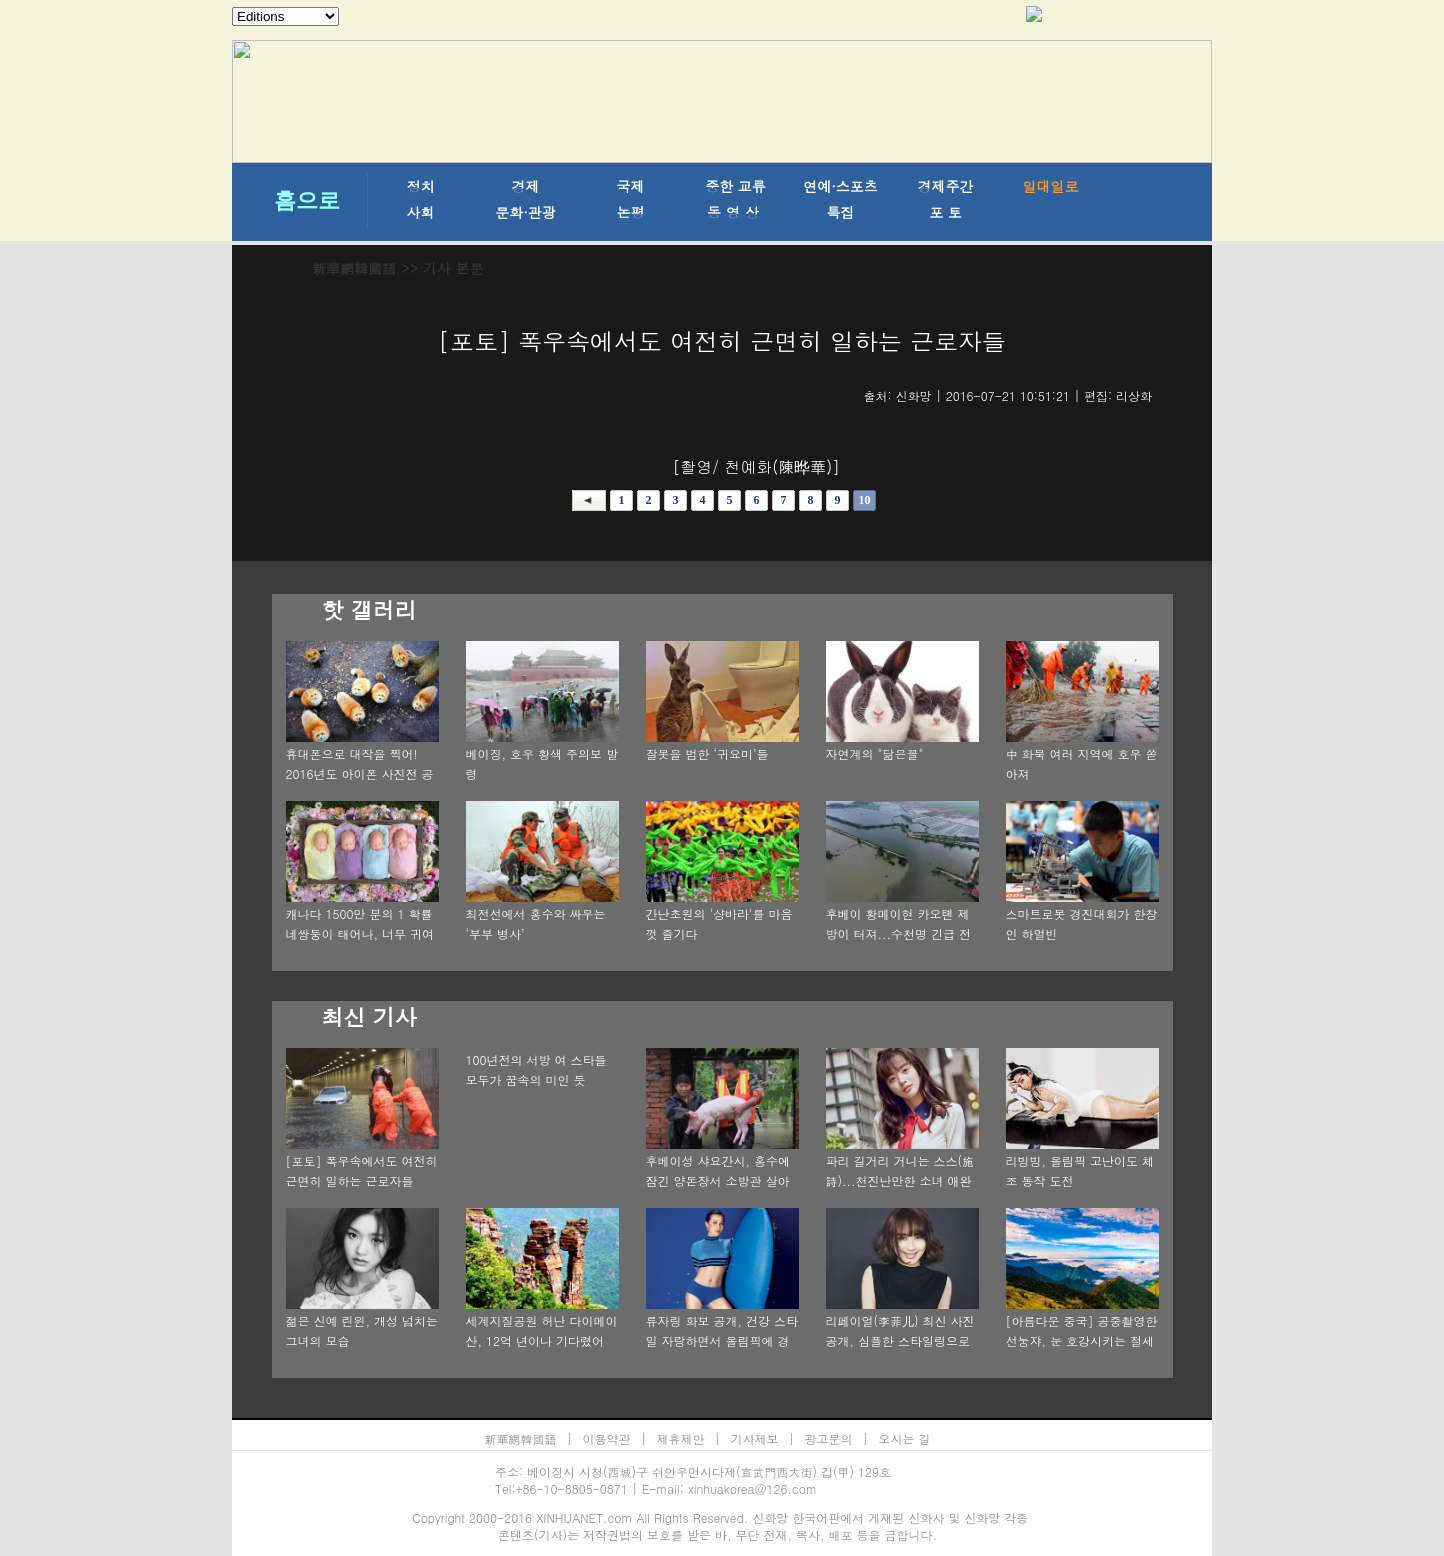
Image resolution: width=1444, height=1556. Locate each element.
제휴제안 (681, 1438)
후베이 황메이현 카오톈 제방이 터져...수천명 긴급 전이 (899, 933)
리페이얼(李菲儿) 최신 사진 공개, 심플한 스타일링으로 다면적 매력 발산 (900, 1340)
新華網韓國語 (354, 268)
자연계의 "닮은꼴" (875, 753)
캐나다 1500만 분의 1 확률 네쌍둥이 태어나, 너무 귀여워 (360, 933)
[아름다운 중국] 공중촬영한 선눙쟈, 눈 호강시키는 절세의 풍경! (1082, 1340)
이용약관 (607, 1438)
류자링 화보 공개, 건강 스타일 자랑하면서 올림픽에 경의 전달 (722, 1340)
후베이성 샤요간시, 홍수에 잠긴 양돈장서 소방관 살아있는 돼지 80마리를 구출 (718, 1180)
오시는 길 (905, 1438)
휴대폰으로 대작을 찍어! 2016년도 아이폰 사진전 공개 (360, 773)
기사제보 (755, 1438)
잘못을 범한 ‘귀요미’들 (707, 753)
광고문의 (829, 1438)
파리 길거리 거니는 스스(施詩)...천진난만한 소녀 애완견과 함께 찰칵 (900, 1180)
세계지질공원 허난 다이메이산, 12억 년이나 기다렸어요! (542, 1340)
